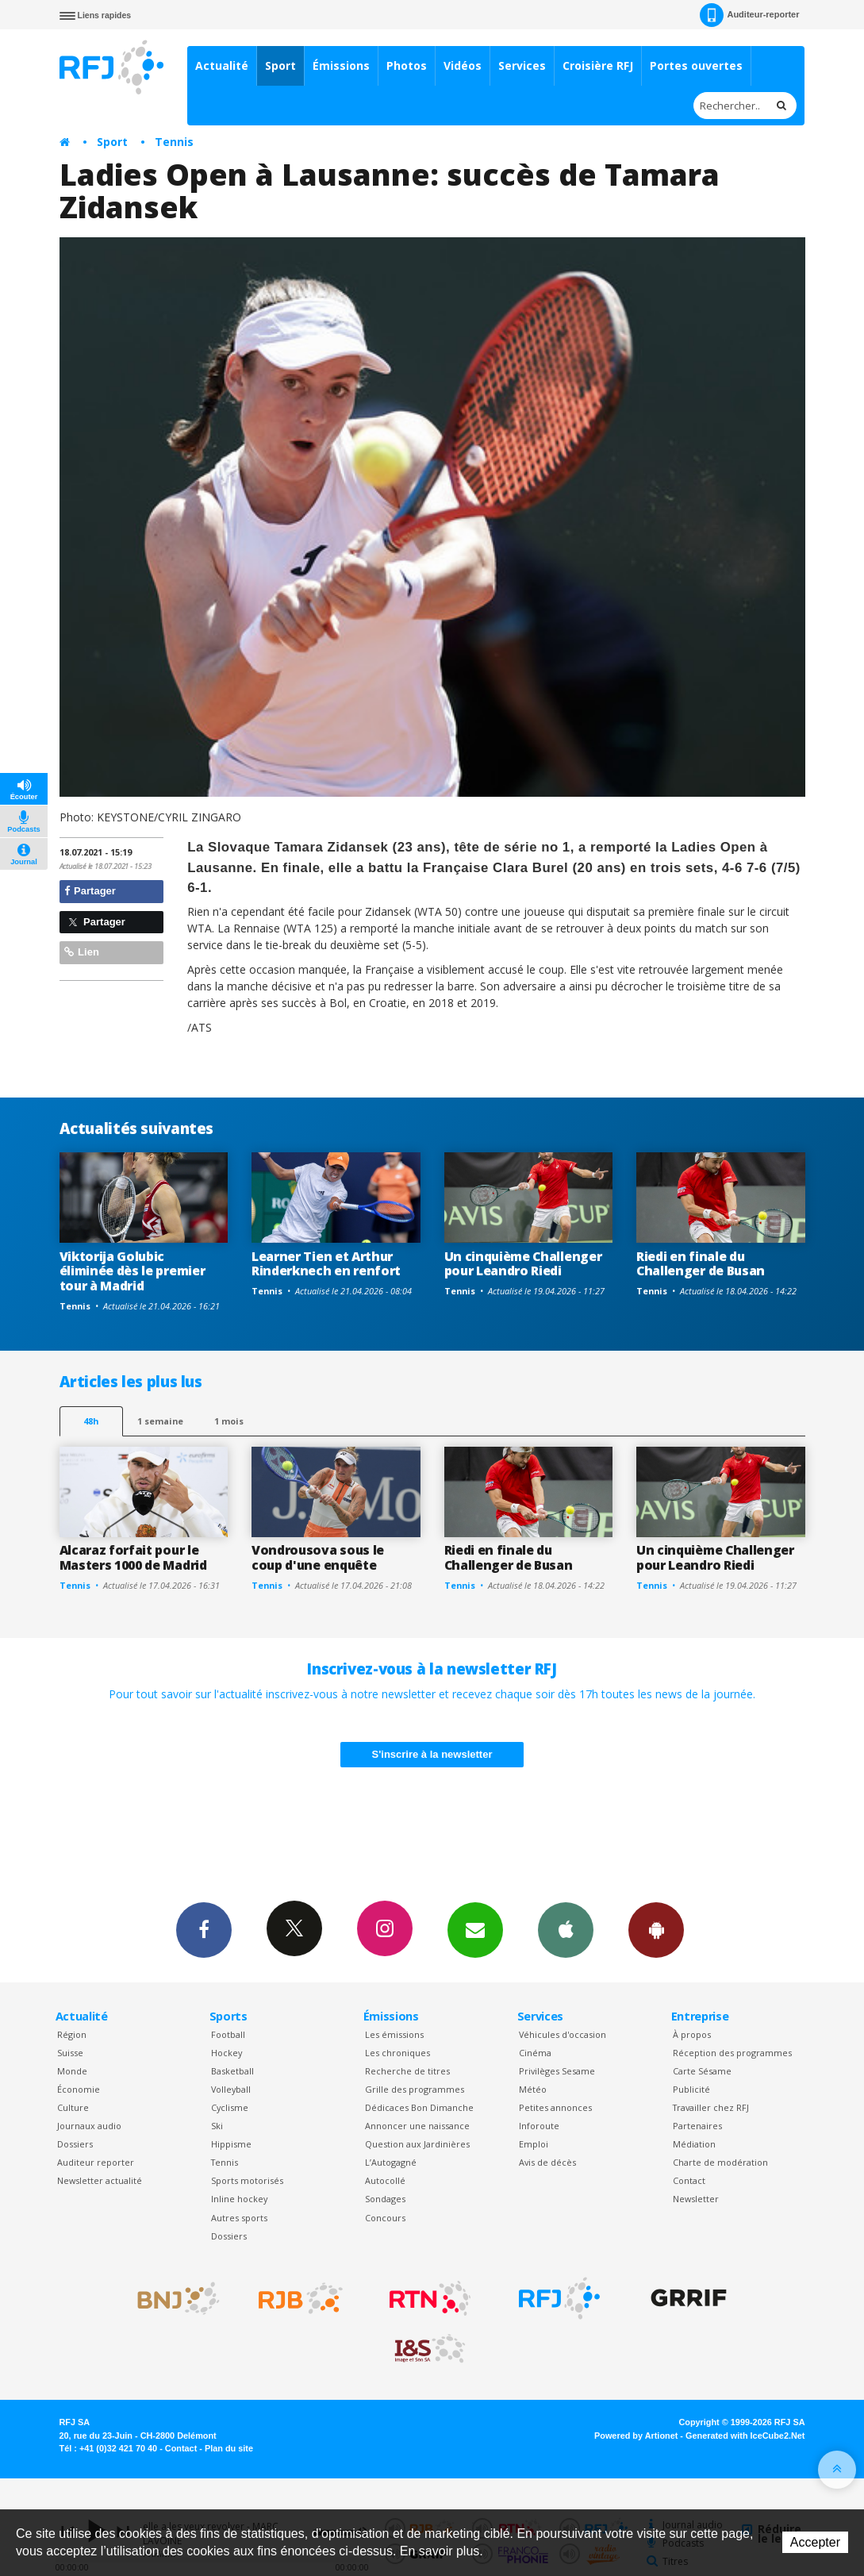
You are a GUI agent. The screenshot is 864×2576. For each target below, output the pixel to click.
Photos (406, 65)
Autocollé (385, 2180)
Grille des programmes (414, 2089)
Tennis (174, 141)
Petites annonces (555, 2107)
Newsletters (475, 1929)
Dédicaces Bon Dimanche (419, 2107)
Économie (78, 2089)
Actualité (221, 65)
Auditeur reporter (95, 2162)
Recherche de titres (407, 2071)
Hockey (226, 2052)
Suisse (70, 2052)
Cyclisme (229, 2107)
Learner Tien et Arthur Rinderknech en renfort (326, 1264)
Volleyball (231, 2089)
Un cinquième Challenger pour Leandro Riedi (523, 1264)
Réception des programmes (732, 2052)
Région (71, 2034)
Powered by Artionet (636, 2435)
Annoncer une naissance (417, 2125)
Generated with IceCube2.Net (744, 2435)
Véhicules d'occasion (562, 2034)
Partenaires (697, 2125)
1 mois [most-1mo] (229, 1421)
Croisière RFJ (598, 65)
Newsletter (696, 2198)
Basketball (232, 2071)
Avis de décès (547, 2162)
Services (522, 65)
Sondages (385, 2198)
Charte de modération (720, 2162)
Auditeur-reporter (749, 15)
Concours (385, 2218)
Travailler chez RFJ (711, 2107)
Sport (280, 65)
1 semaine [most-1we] (160, 1421)
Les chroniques (397, 2052)
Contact (689, 2180)
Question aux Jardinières (417, 2144)
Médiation (694, 2144)
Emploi (533, 2144)
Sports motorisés (247, 2180)
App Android (656, 1929)
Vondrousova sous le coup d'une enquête (318, 1557)
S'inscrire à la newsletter (432, 1754)
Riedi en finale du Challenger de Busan (700, 1264)
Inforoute (539, 2125)
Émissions (341, 65)
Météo (533, 2089)
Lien (81, 952)
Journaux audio (89, 2125)
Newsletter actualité (99, 2180)
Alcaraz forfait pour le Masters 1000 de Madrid (133, 1557)
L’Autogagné (391, 2162)
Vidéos (463, 65)
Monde (72, 2071)
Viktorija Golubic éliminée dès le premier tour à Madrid (132, 1271)
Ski (217, 2125)
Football (228, 2034)
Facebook (204, 1929)
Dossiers (75, 2144)
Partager (90, 891)
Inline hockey (239, 2198)
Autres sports (239, 2218)
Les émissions (394, 2034)
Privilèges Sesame (557, 2071)
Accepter (815, 2542)
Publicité (691, 2089)
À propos (692, 2034)
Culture (73, 2107)
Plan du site (229, 2448)
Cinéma (535, 2052)
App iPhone (565, 1929)
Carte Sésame (702, 2071)
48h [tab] (90, 1421)
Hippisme (231, 2144)
